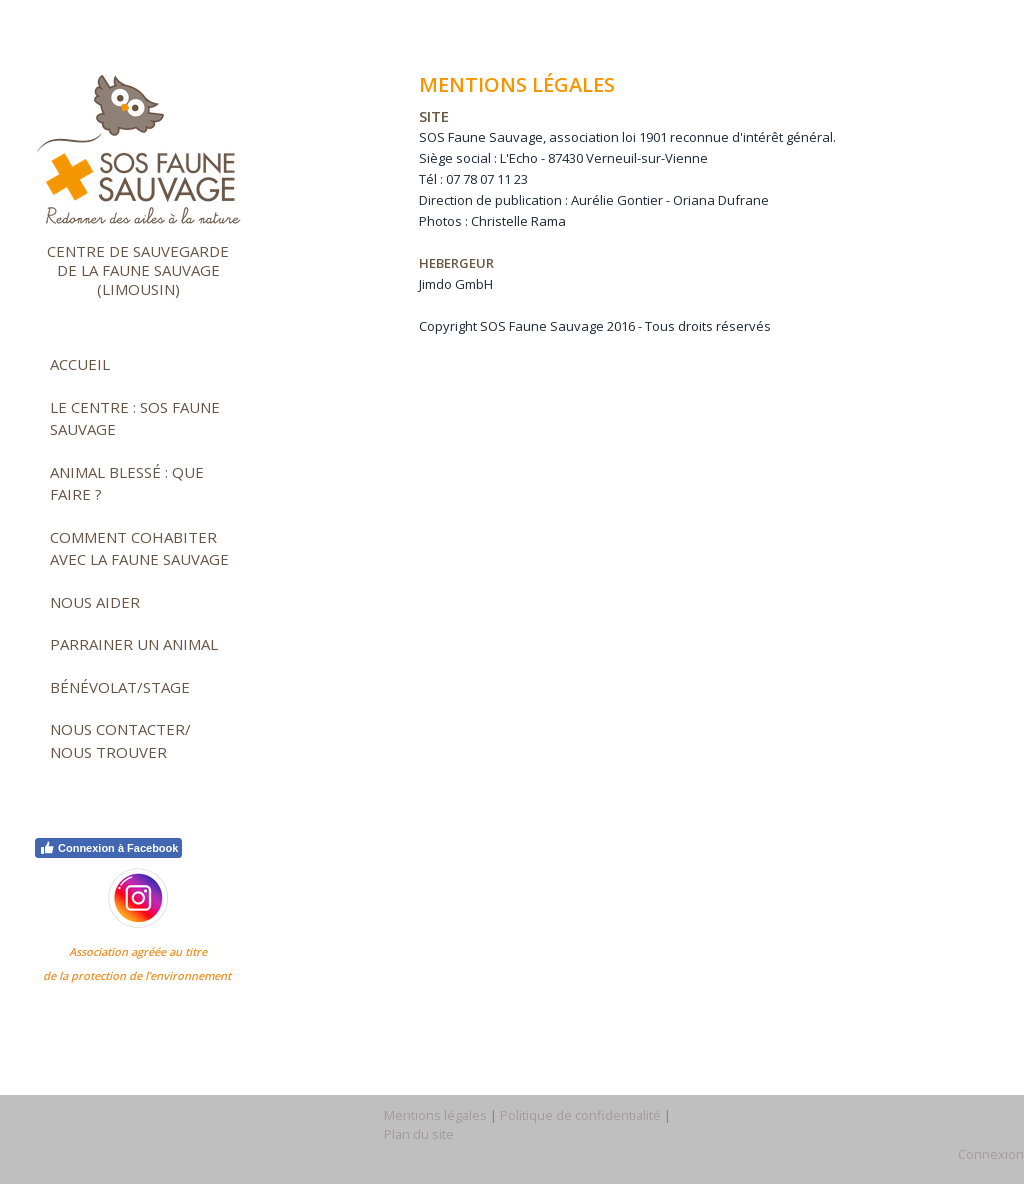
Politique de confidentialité (580, 1115)
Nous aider (95, 602)
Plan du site (419, 1134)
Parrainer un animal (134, 644)
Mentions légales (435, 1115)
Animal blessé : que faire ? (127, 483)
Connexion (991, 1154)
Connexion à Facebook (108, 848)
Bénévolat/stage (120, 687)
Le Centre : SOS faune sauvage (135, 418)
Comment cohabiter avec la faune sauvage (139, 548)
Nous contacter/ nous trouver (120, 740)
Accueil (80, 364)
